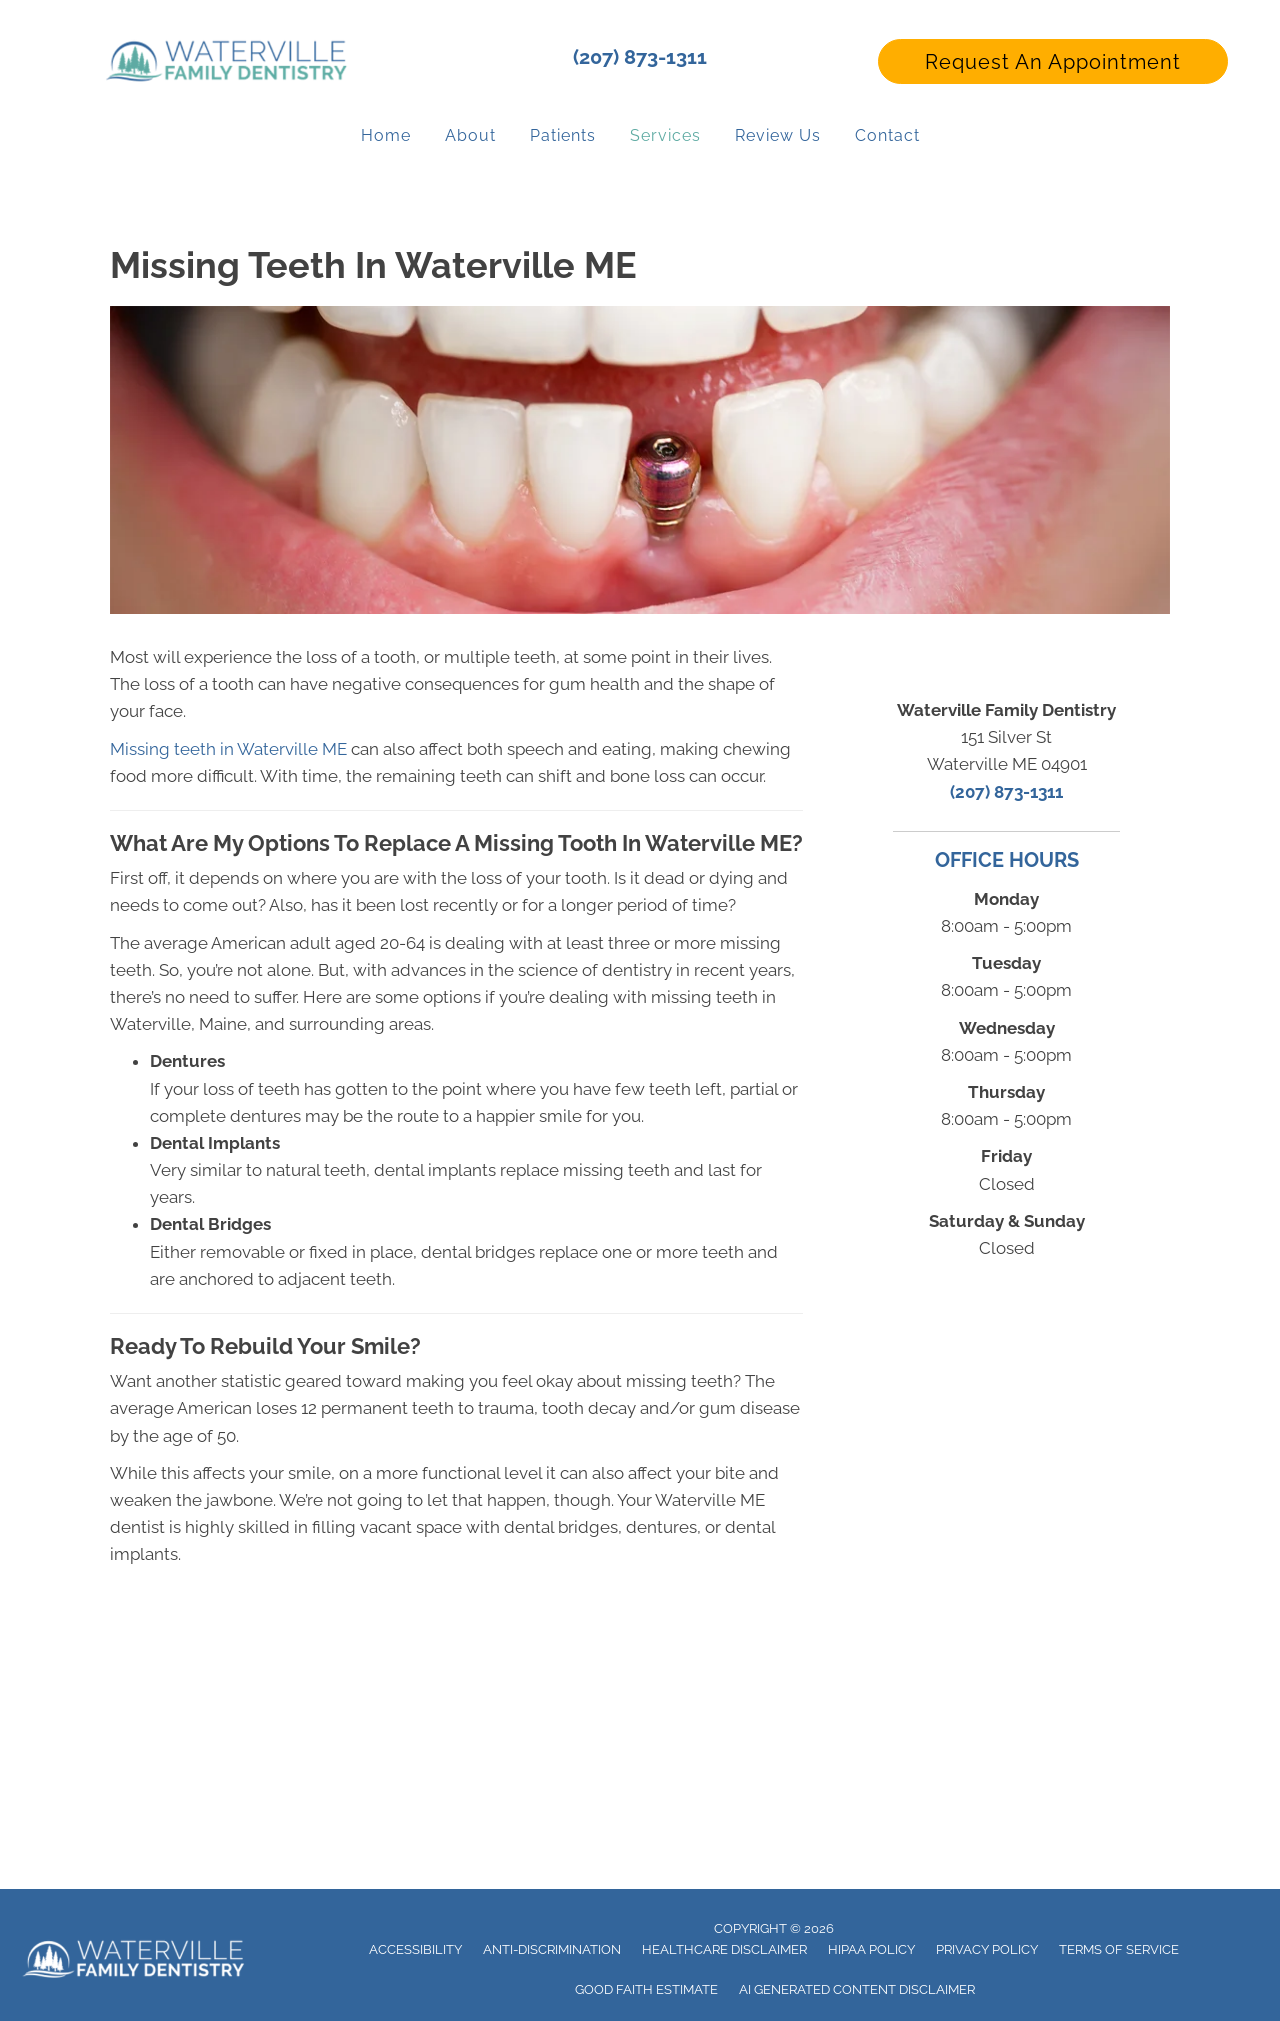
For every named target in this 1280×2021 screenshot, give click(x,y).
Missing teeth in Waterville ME (228, 749)
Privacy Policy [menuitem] (987, 1949)
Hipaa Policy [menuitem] (871, 1949)
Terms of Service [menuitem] (1119, 1949)
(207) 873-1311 (640, 57)
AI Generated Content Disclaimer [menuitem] (857, 1989)
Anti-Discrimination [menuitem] (552, 1949)
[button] (1053, 61)
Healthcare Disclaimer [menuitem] (724, 1949)
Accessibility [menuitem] (415, 1949)
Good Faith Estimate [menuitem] (646, 1989)
